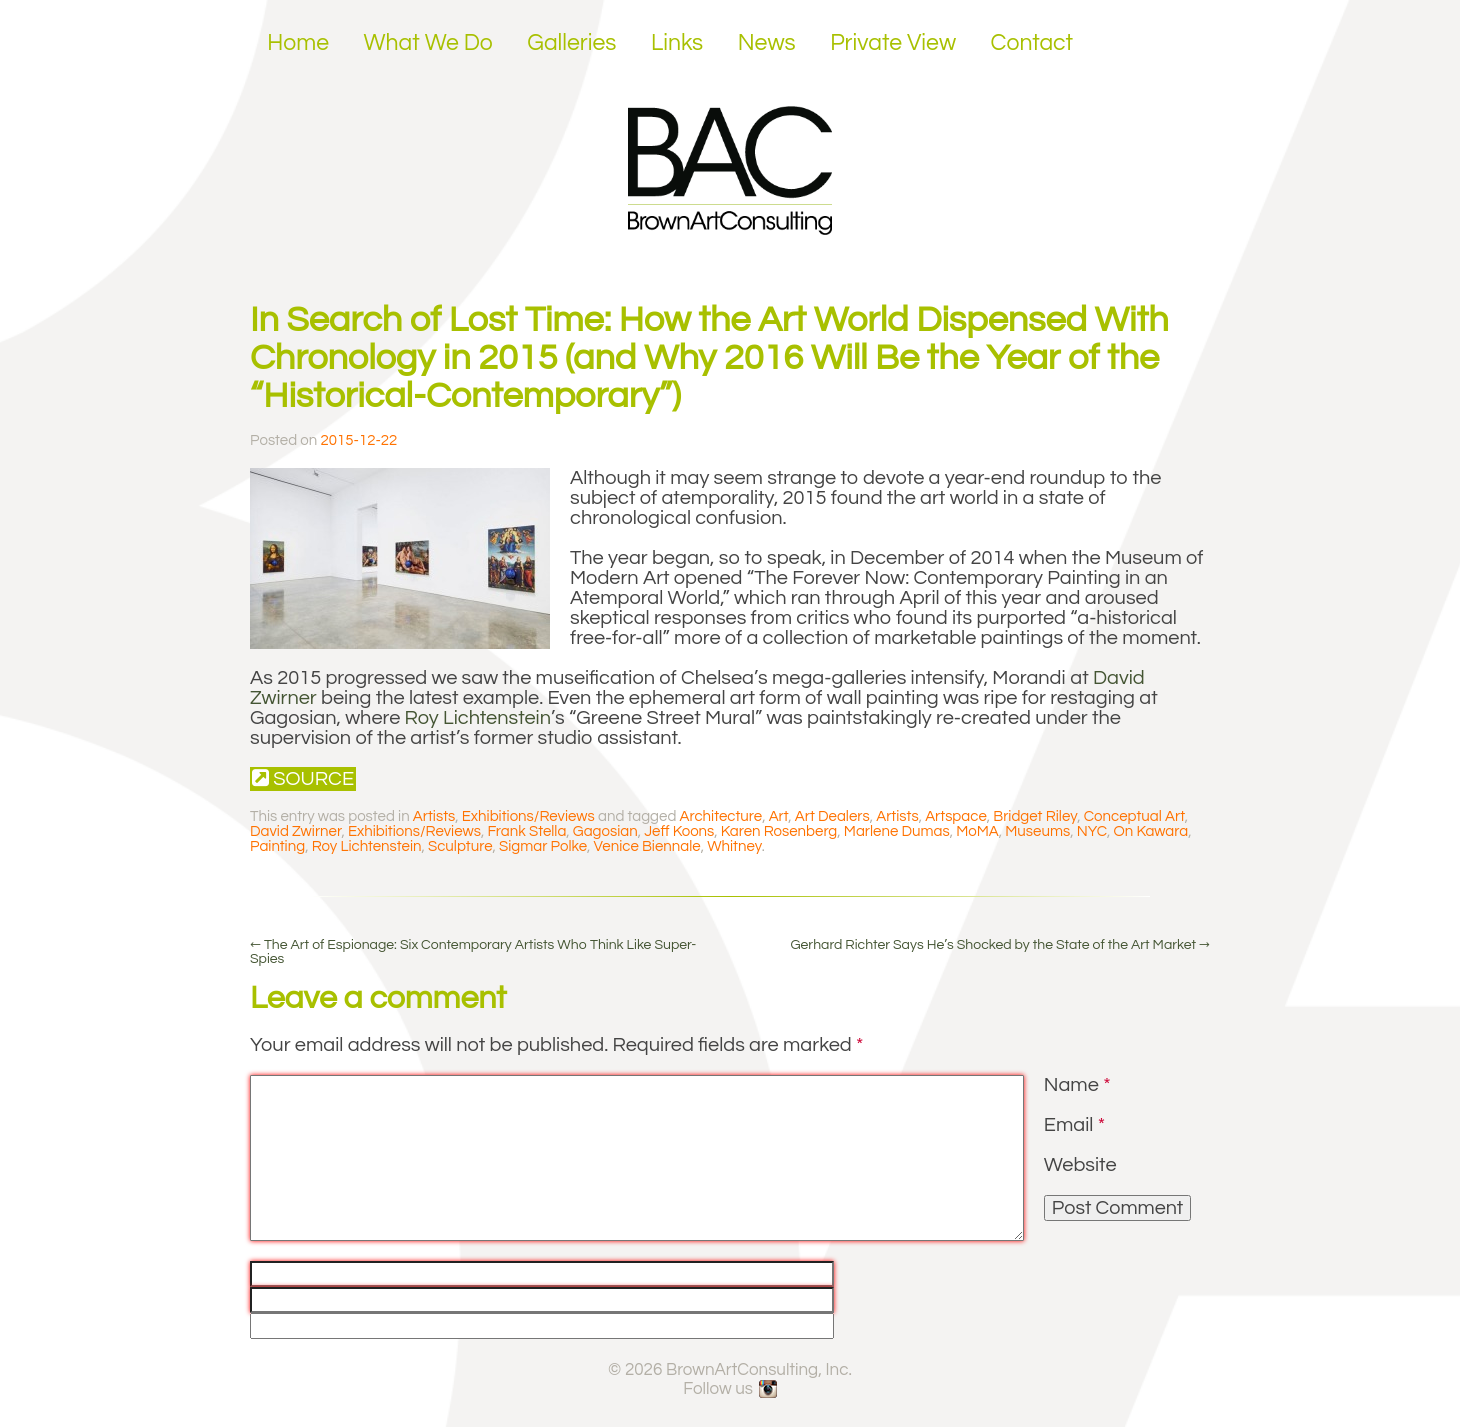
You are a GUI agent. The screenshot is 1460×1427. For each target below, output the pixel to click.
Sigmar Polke (543, 846)
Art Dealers (832, 816)
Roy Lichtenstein (478, 718)
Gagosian (605, 831)
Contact (1032, 43)
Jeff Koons (679, 831)
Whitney (734, 846)
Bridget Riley (1035, 816)
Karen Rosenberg (779, 831)
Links (677, 43)
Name (1077, 1085)
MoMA (977, 831)
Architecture (721, 816)
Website (1080, 1165)
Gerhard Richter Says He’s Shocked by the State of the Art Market (1000, 945)
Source (303, 778)
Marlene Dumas (897, 831)
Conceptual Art (1134, 816)
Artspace (956, 816)
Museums (1037, 831)
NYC (1092, 831)
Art (779, 816)
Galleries (571, 43)
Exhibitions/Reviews (528, 816)
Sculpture (460, 846)
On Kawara (1151, 831)
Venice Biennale (647, 846)
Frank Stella (526, 831)
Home (298, 43)
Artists (434, 816)
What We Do (428, 43)
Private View (893, 43)
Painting (277, 846)
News (767, 43)
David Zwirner (295, 831)
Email (1074, 1125)
